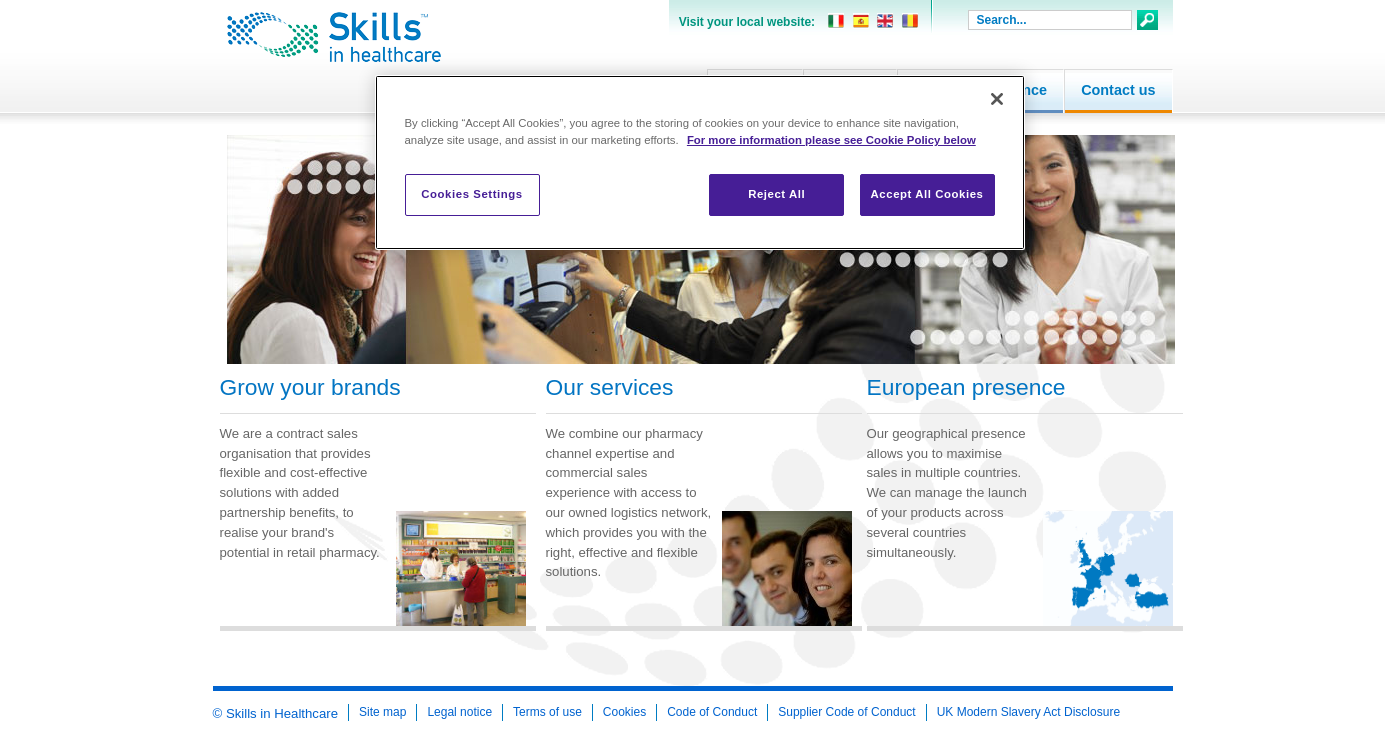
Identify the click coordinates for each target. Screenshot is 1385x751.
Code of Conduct (712, 712)
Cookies (624, 712)
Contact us (1118, 90)
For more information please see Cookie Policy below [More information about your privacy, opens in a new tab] (831, 140)
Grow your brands (310, 387)
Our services (610, 387)
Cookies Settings (471, 194)
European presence (966, 387)
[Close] (997, 99)
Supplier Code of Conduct (846, 712)
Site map (382, 712)
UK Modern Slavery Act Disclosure (1028, 712)
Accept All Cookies (927, 194)
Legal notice (459, 712)
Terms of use (547, 712)
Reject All (776, 194)
